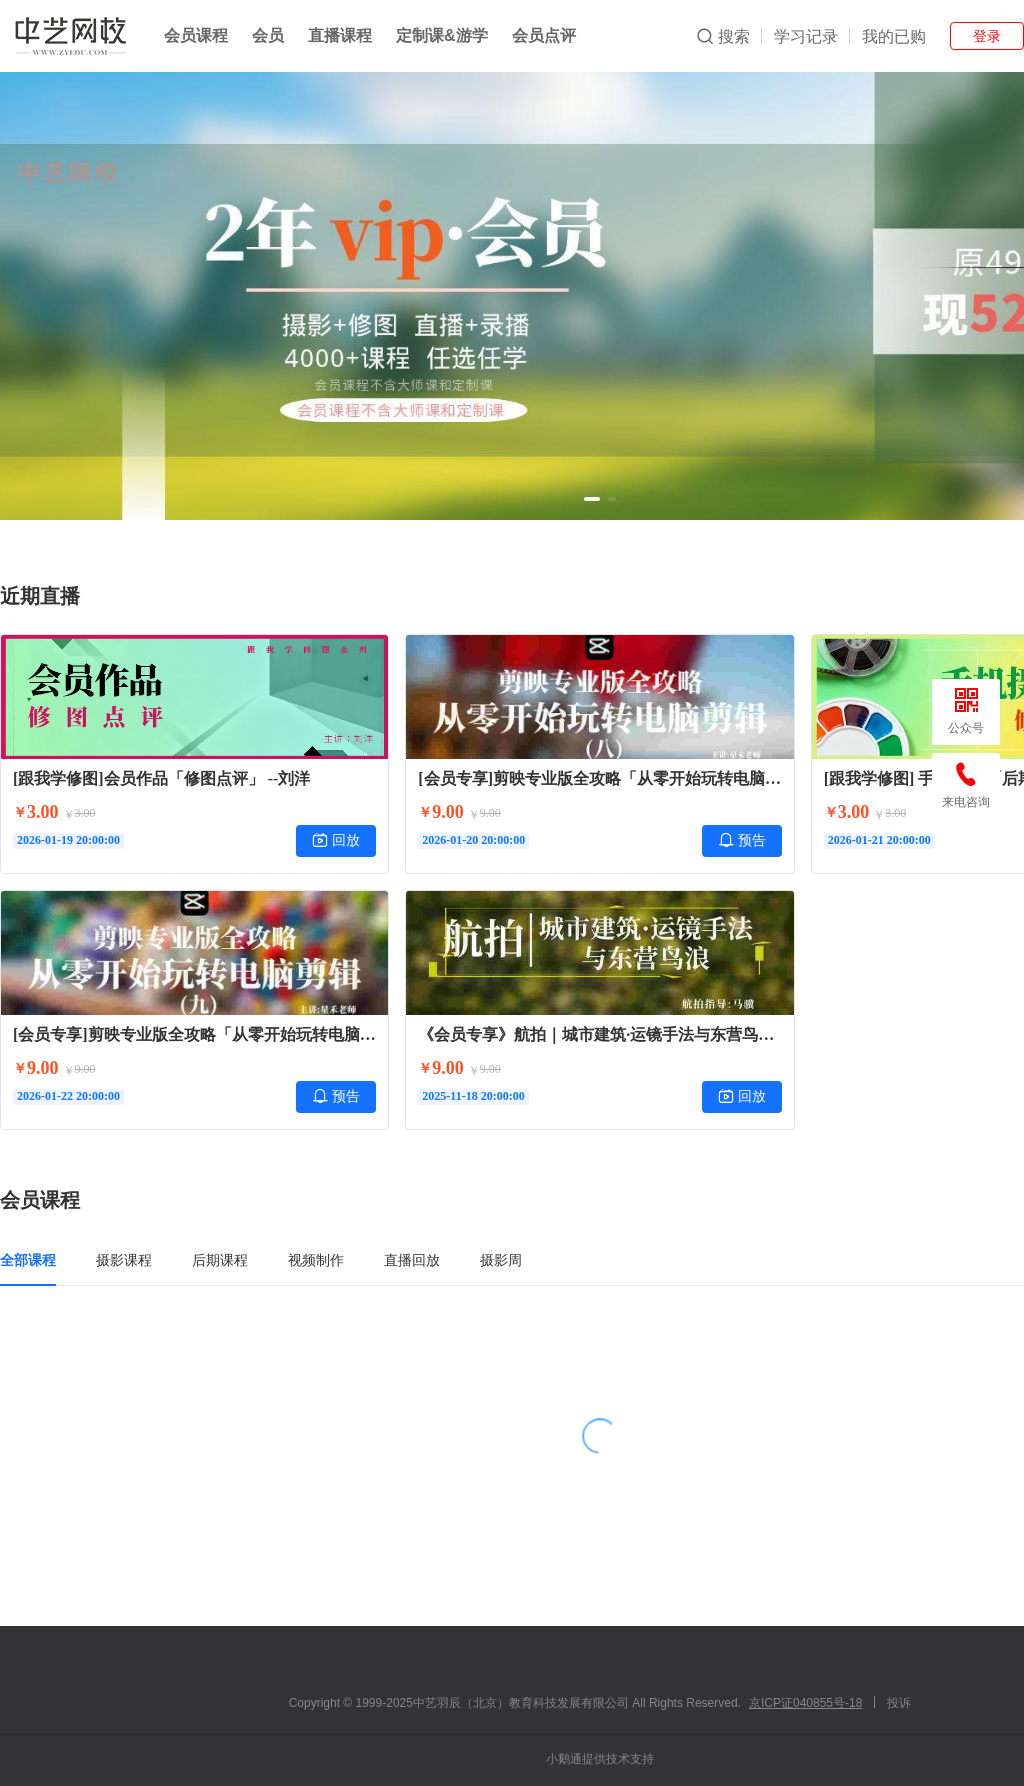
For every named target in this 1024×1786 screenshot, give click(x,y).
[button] (592, 499)
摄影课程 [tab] (124, 1260)
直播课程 (340, 35)
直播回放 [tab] (412, 1260)
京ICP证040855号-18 (805, 1703)
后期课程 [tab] (220, 1260)
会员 (268, 35)
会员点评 (544, 35)
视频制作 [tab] (316, 1260)
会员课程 (196, 35)
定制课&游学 (442, 35)
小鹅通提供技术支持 (600, 1759)
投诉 (899, 1703)
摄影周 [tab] (501, 1260)
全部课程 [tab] (28, 1260)
